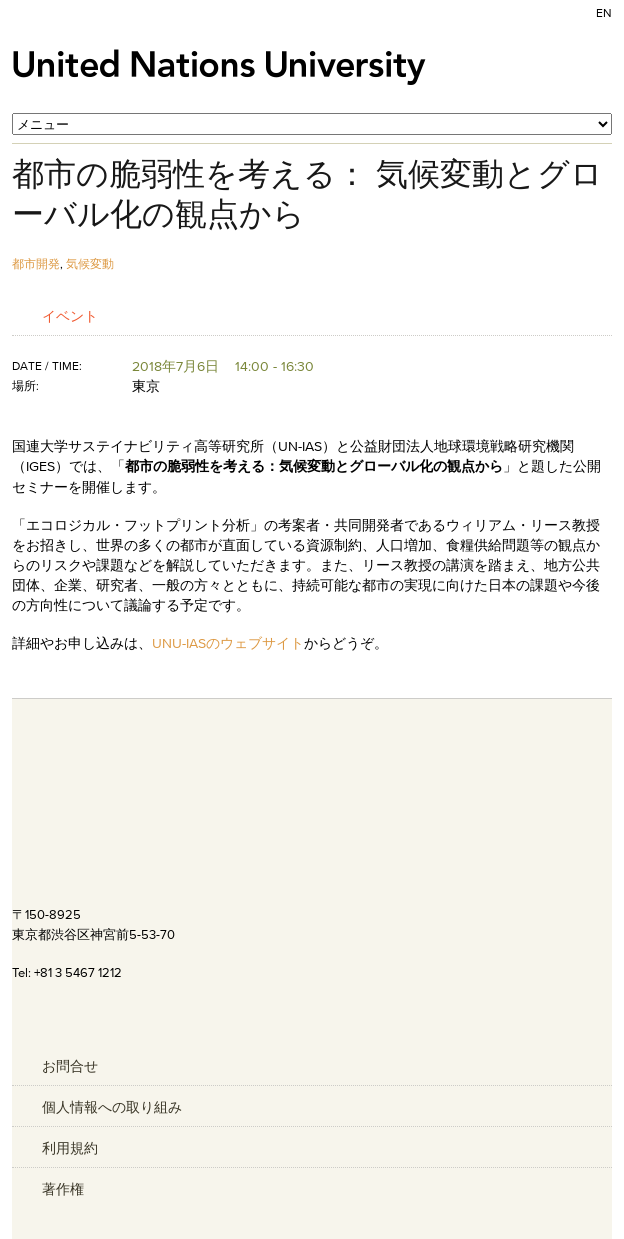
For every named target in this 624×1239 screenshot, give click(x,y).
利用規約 (70, 1148)
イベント (70, 315)
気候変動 (90, 263)
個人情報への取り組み (112, 1107)
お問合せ (70, 1066)
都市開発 (36, 263)
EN (604, 12)
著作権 (63, 1189)
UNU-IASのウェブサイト (228, 643)
